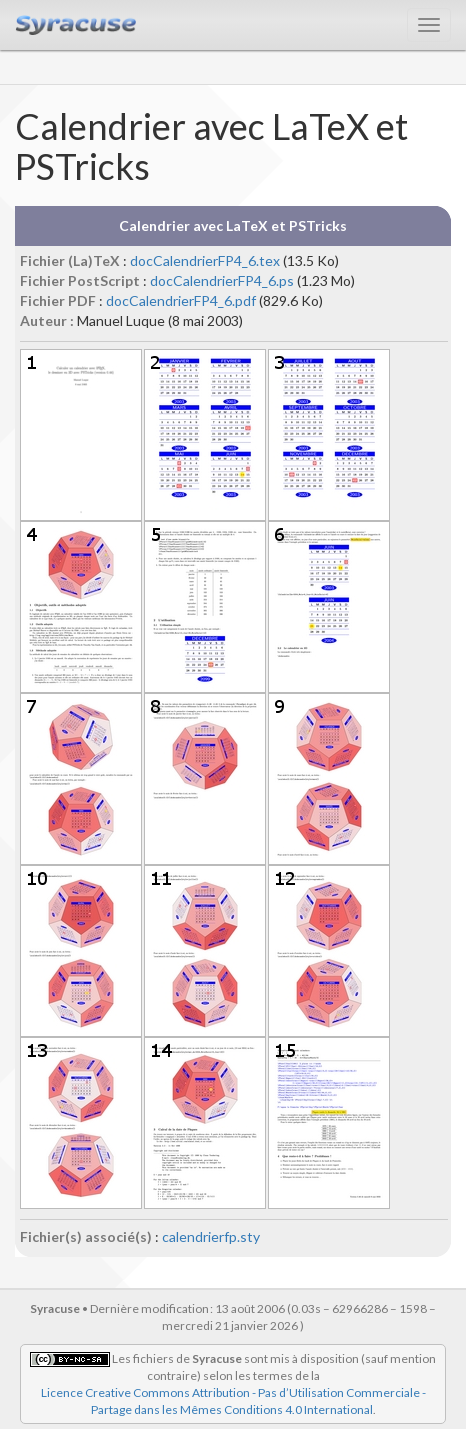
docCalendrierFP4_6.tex (205, 260)
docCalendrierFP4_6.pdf (181, 300)
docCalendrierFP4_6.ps (222, 280)
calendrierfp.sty (211, 1236)
